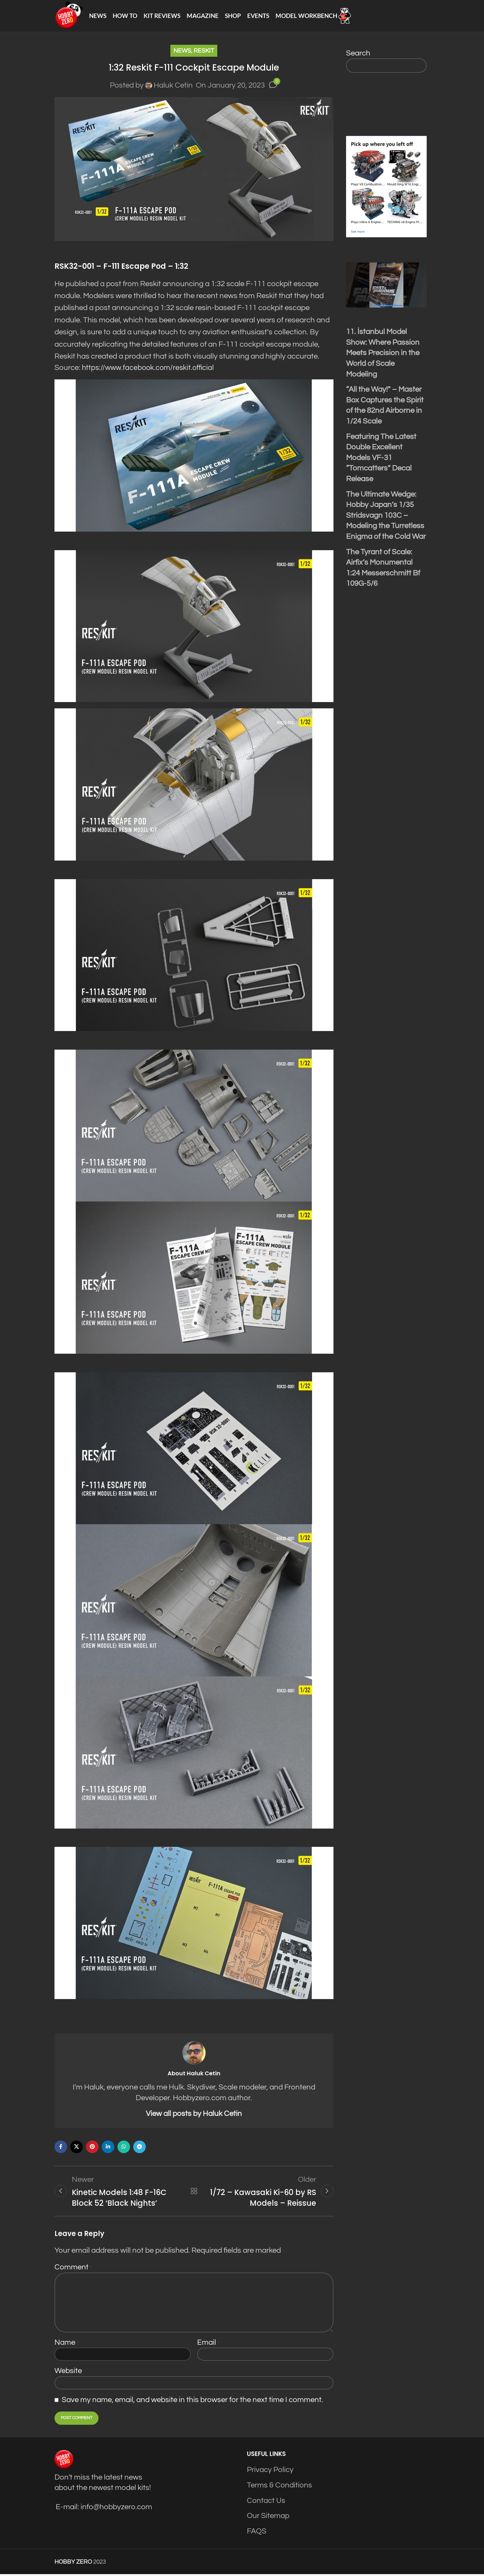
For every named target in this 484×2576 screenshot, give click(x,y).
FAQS (256, 2533)
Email (208, 2344)
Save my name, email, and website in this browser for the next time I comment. (192, 2402)
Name (66, 2344)
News (182, 52)
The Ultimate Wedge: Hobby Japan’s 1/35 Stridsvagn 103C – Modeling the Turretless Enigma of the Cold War (386, 516)
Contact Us (266, 2502)
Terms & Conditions (279, 2487)
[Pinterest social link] (92, 2147)
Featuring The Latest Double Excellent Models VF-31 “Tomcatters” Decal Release (381, 459)
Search (358, 54)
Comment (73, 2269)
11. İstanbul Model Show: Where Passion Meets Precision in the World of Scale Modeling (382, 354)
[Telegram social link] (139, 2147)
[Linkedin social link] (108, 2147)
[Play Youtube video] (386, 286)
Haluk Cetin (173, 86)
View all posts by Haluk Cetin (194, 2114)
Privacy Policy (270, 2472)
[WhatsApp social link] (123, 2147)
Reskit (204, 52)
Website (68, 2373)
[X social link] (76, 2147)
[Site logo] (69, 16)
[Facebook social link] (60, 2147)
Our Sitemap (268, 2518)
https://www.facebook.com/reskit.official (150, 369)
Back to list (194, 2192)
